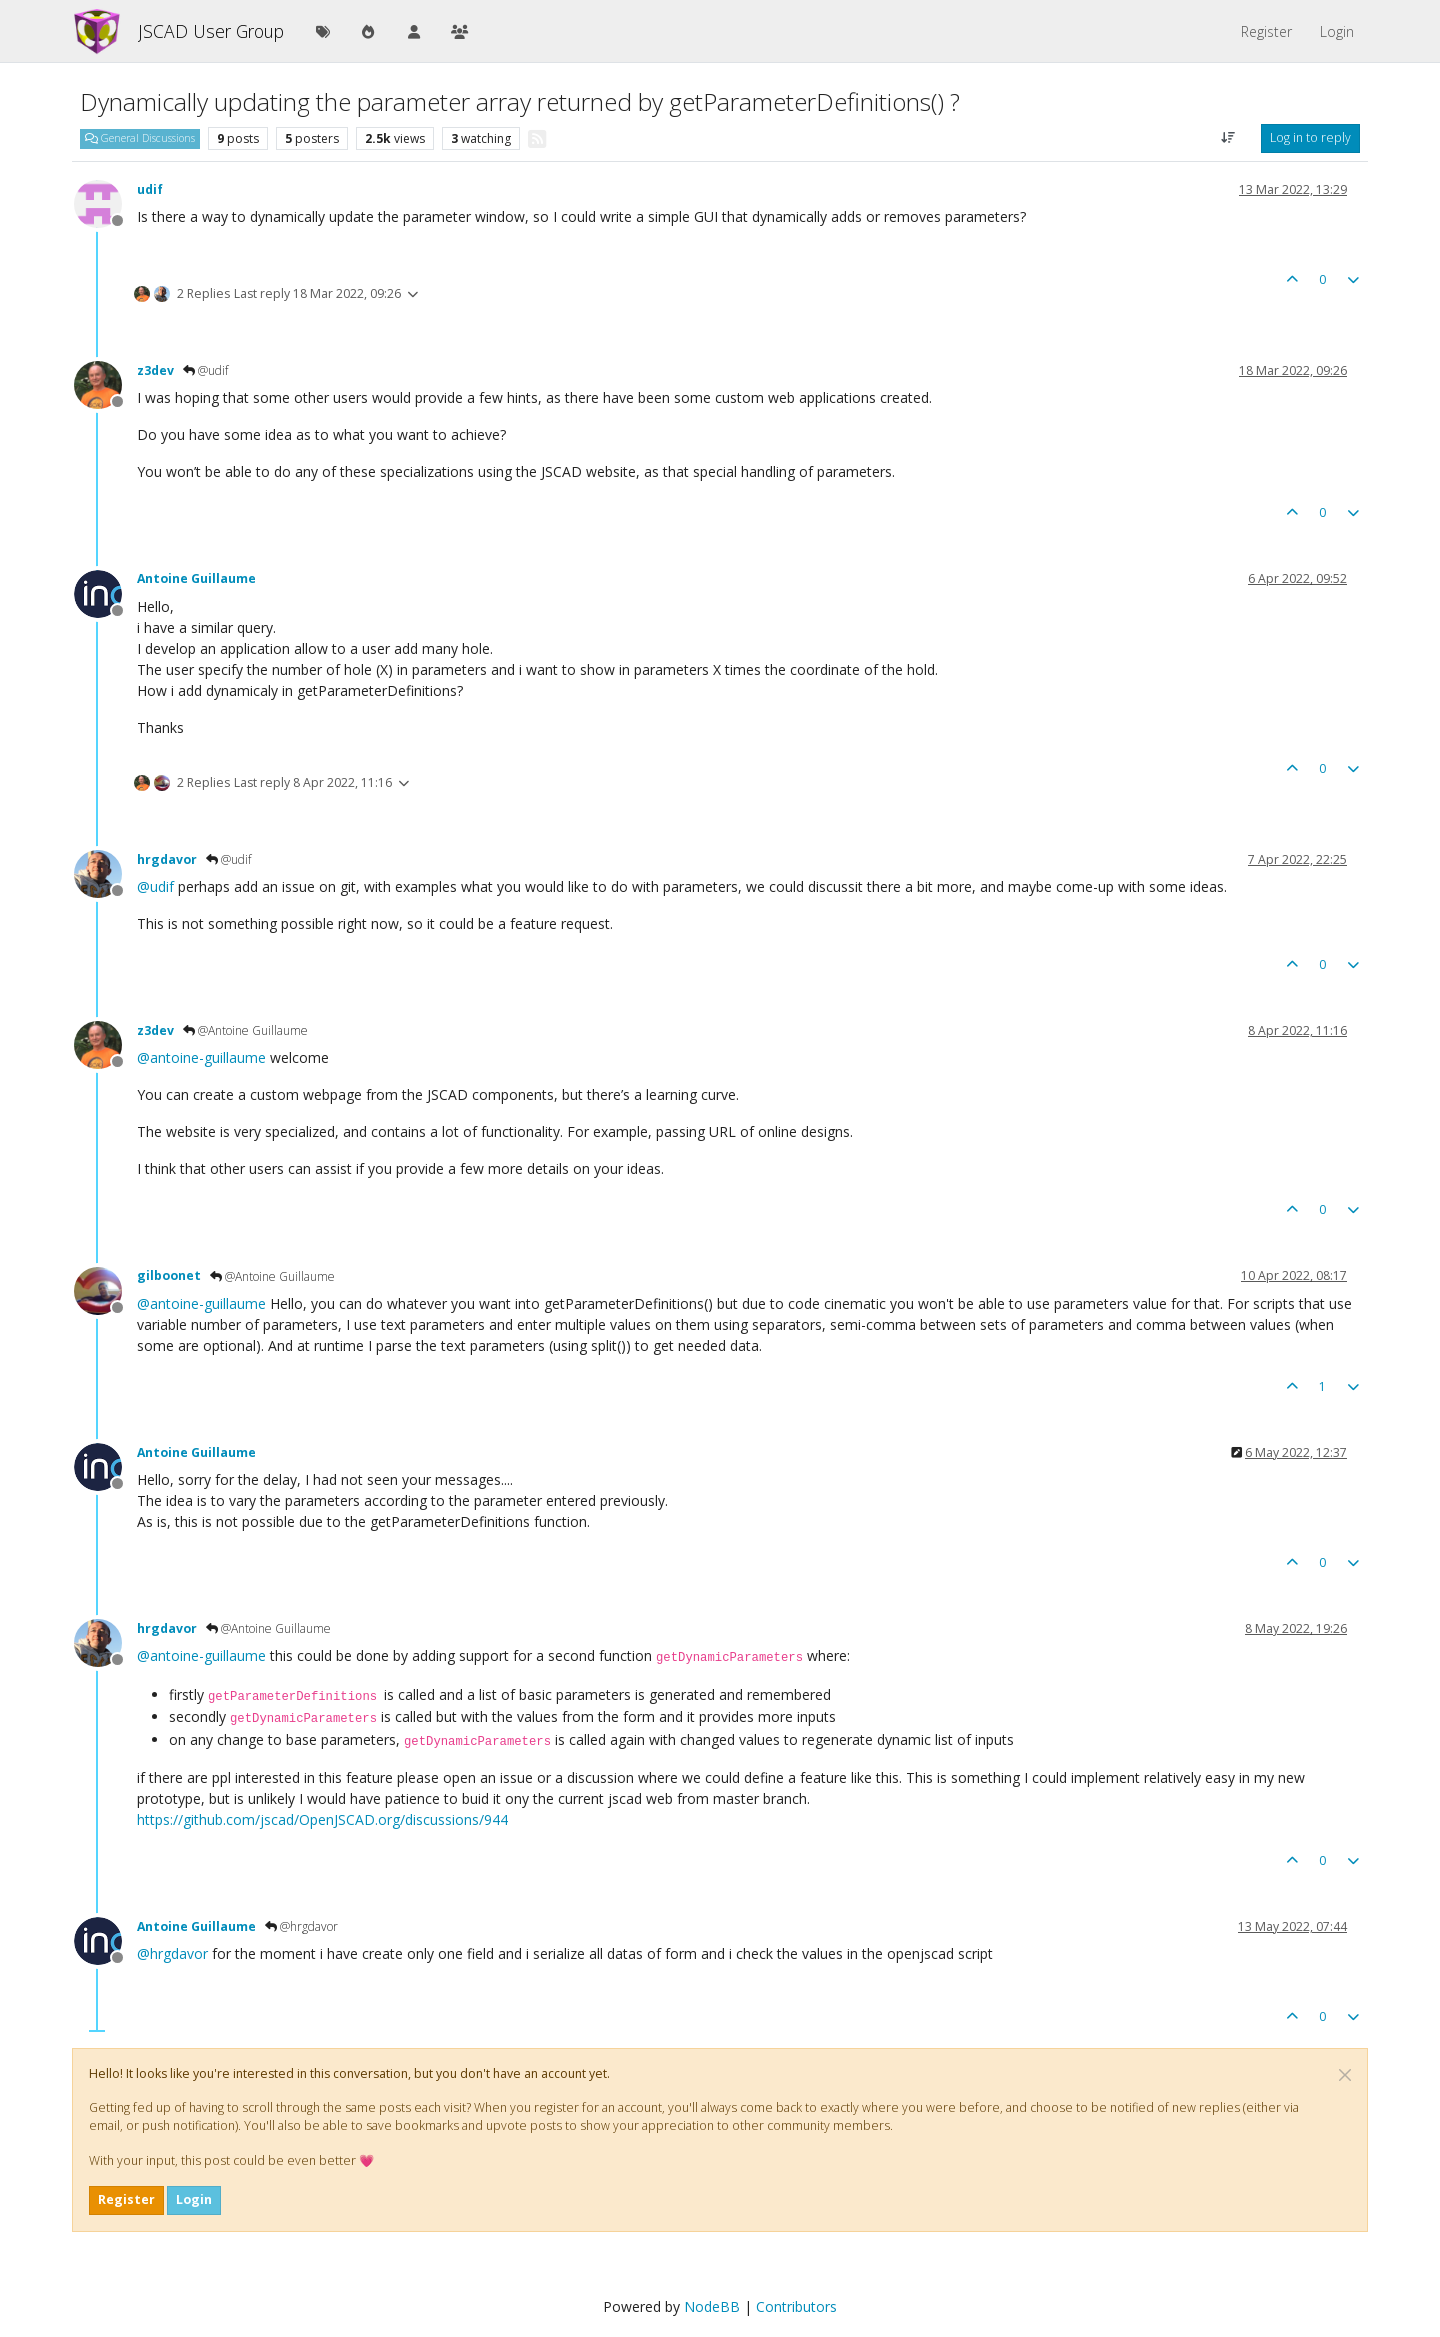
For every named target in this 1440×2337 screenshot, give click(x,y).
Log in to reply (1310, 137)
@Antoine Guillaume (245, 1030)
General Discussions (140, 138)
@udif (205, 370)
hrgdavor (167, 859)
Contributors (796, 2306)
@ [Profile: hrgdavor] (172, 1953)
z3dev (155, 370)
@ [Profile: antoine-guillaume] (201, 1057)
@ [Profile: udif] (155, 886)
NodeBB (712, 2306)
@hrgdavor (301, 1926)
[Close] (1345, 2075)
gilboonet (169, 1275)
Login (194, 2199)
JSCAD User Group (211, 31)
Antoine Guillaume (196, 578)
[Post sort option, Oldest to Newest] (1228, 138)
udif (150, 189)
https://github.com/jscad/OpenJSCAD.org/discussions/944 (322, 1819)
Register (126, 2199)
